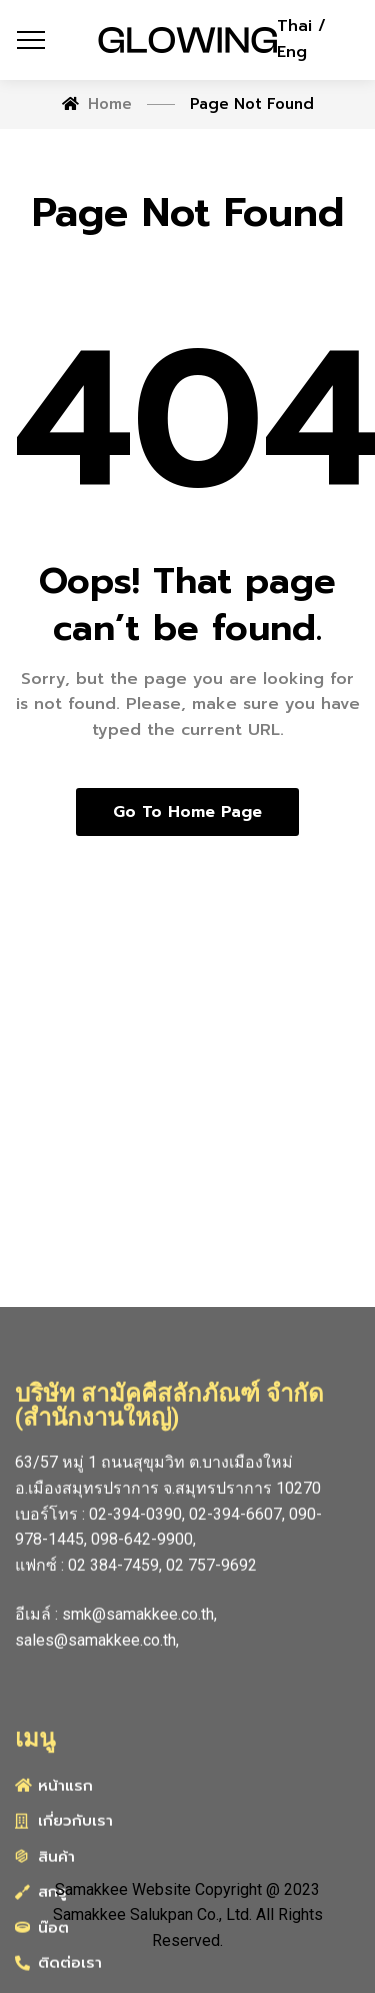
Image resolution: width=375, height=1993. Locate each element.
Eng (292, 52)
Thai (297, 26)
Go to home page (187, 812)
